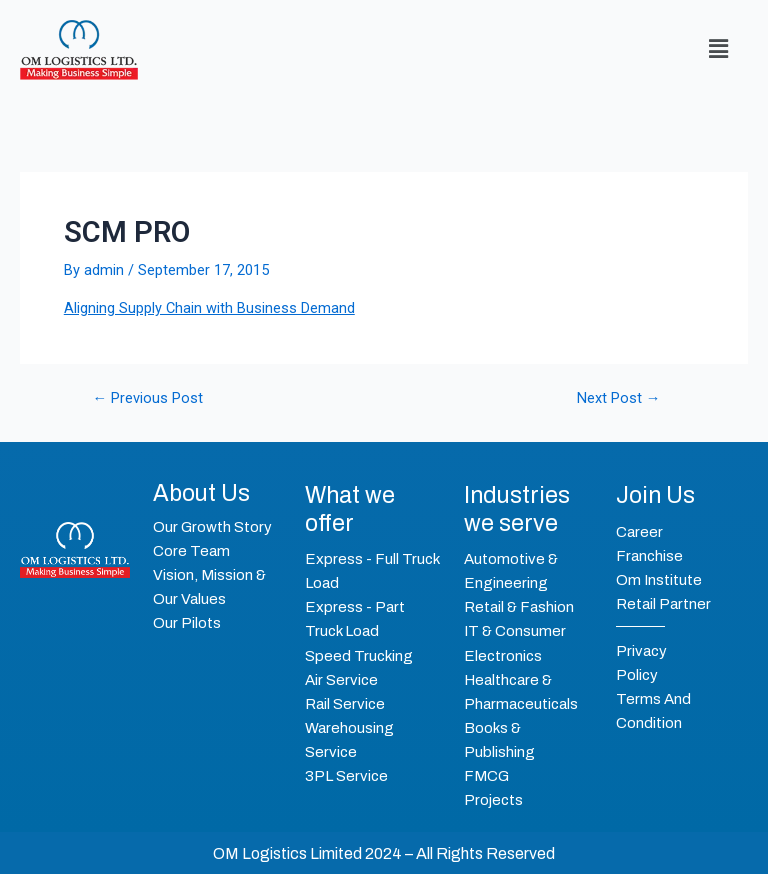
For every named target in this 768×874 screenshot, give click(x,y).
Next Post (619, 398)
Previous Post (148, 398)
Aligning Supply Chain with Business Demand (209, 308)
